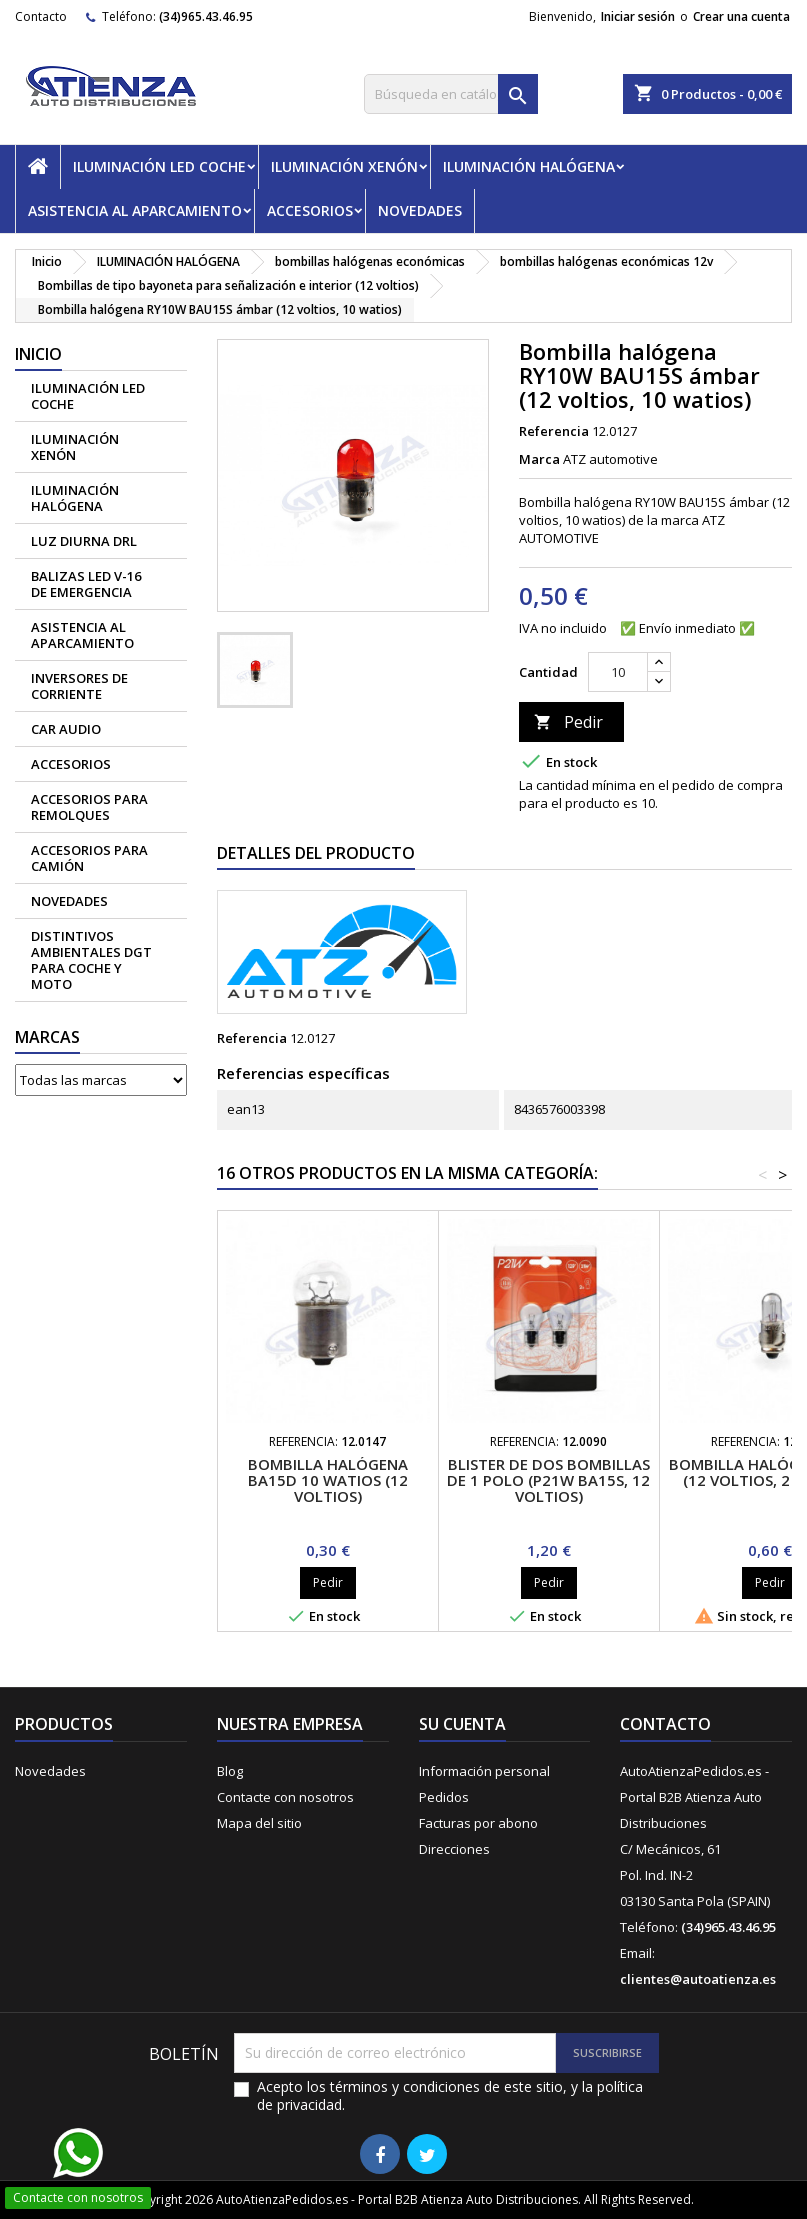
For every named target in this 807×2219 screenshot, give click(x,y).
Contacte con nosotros (285, 1797)
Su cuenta (462, 1724)
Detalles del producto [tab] (316, 853)
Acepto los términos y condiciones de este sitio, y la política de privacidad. (450, 2096)
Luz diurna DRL (84, 541)
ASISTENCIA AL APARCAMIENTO (135, 210)
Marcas (47, 1037)
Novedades (50, 1771)
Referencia (554, 431)
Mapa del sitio (259, 1823)
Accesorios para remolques (89, 807)
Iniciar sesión (638, 16)
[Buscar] (451, 94)
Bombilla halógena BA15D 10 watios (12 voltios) (328, 1480)
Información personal (484, 1771)
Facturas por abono (478, 1823)
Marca (539, 459)
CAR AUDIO (66, 729)
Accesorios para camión (89, 858)
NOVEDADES (420, 210)
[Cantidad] (618, 672)
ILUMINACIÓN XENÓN (344, 166)
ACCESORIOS (310, 210)
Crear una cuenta (741, 16)
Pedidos (444, 1797)
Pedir (568, 722)
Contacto (41, 16)
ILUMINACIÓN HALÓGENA (529, 166)
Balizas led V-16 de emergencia (86, 584)
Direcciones (454, 1849)
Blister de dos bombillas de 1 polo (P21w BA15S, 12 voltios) (548, 1480)
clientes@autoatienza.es (698, 1979)
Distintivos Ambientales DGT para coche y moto (91, 960)
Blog (230, 1771)
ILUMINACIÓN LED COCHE (159, 166)
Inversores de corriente (79, 686)
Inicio (38, 354)
